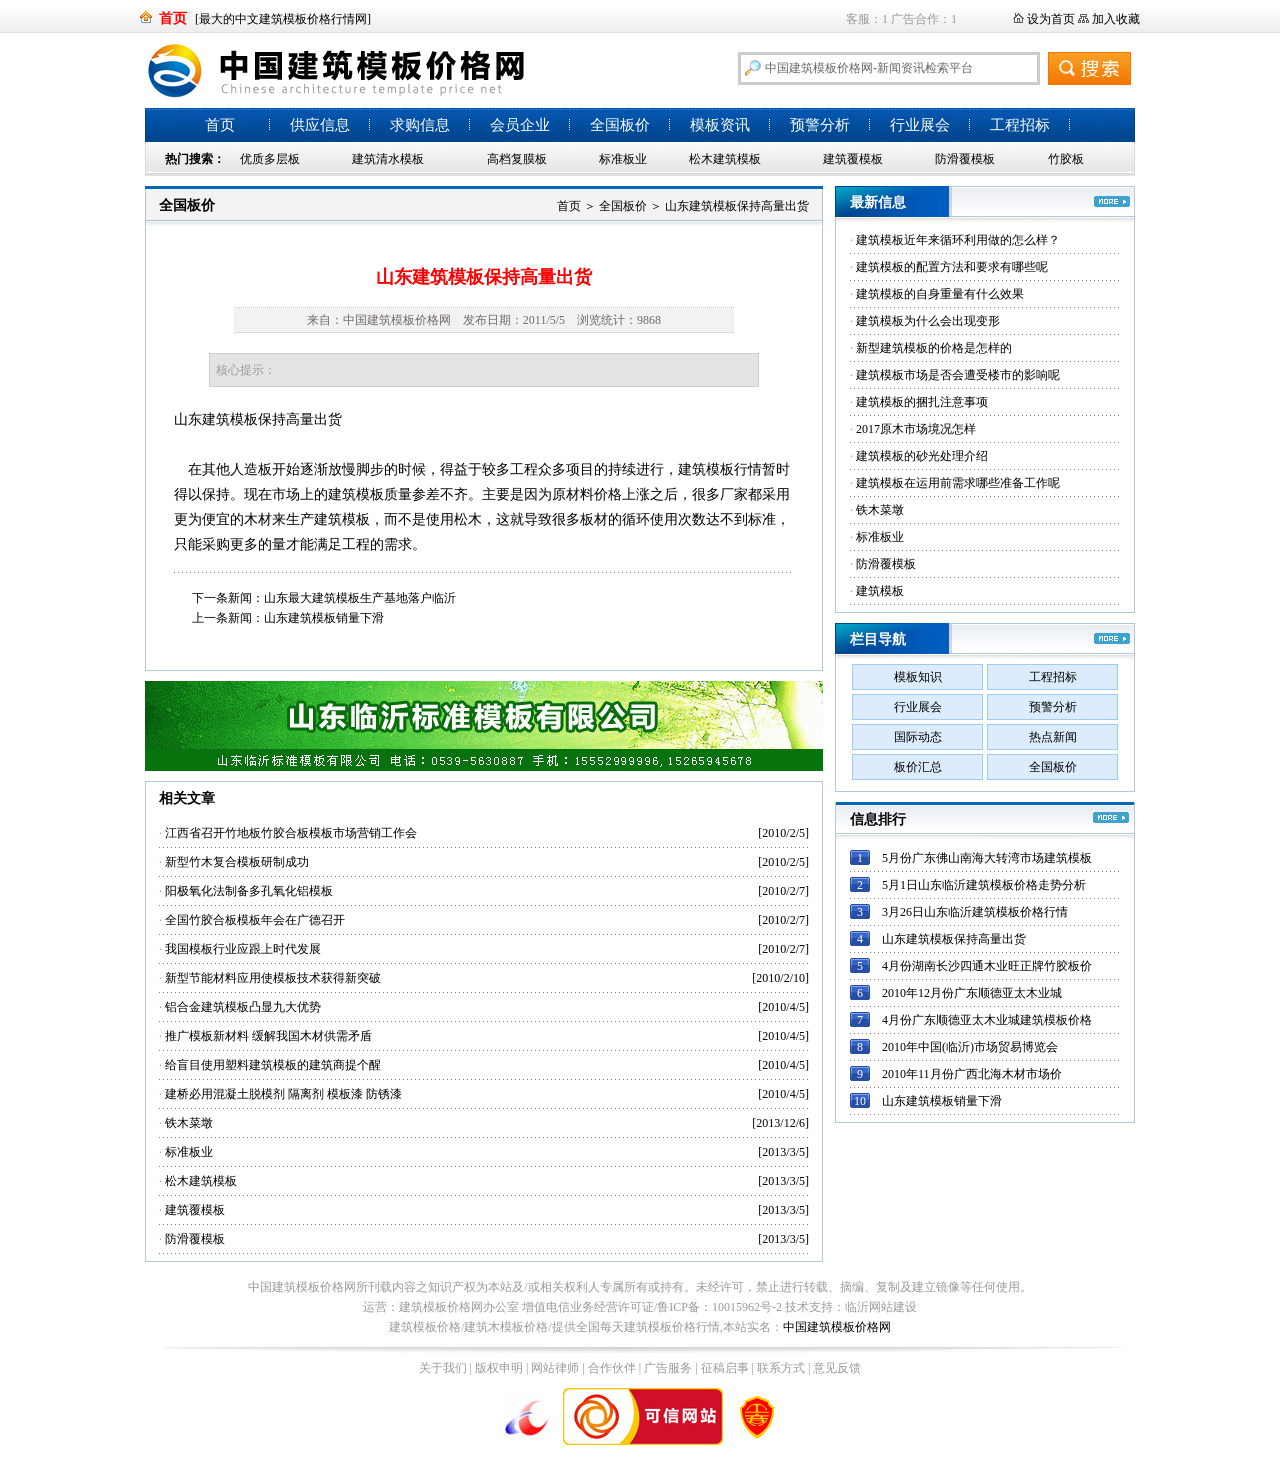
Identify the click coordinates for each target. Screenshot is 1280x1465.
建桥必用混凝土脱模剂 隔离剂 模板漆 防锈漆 (283, 1094)
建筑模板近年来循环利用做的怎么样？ (958, 240)
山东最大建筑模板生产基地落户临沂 (360, 598)
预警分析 (820, 125)
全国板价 (620, 125)
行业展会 (920, 125)
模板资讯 (720, 125)
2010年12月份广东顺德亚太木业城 (972, 993)
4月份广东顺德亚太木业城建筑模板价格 (987, 1020)
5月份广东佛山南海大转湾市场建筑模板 (987, 858)
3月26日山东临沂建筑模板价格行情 (975, 912)
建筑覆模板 (853, 159)
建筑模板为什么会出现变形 (928, 321)
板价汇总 (918, 767)
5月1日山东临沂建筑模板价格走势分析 (984, 885)
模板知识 (918, 677)
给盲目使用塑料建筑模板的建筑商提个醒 (273, 1065)
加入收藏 (1116, 19)
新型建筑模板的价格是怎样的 (934, 348)
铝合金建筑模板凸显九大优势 (243, 1007)
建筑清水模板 (388, 159)
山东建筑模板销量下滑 (324, 618)
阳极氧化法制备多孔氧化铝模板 (249, 891)
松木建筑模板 (725, 159)
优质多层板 (270, 159)
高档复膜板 (517, 159)
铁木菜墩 (189, 1123)
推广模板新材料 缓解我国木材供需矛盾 (268, 1036)
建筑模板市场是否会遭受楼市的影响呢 (958, 375)
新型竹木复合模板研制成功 (237, 862)
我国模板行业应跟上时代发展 (243, 949)
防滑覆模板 (965, 159)
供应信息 (320, 125)
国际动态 (918, 737)
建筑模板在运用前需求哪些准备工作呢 (958, 483)
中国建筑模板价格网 (837, 1327)
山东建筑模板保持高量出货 (737, 206)
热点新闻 (1053, 737)
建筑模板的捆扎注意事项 (922, 402)
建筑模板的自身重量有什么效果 (940, 294)
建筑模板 (230, 419)
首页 (220, 125)
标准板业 (623, 159)
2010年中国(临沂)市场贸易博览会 (970, 1047)
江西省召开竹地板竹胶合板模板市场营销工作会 (291, 833)
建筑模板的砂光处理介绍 (922, 456)
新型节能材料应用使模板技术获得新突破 (273, 978)
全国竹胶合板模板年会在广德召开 (255, 920)
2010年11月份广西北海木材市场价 (972, 1074)
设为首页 (1051, 19)
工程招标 (1020, 125)
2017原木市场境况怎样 (916, 429)
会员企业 (520, 125)
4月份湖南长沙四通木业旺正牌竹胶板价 (987, 966)
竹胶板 (1066, 159)
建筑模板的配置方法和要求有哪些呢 (952, 267)
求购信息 (420, 125)
